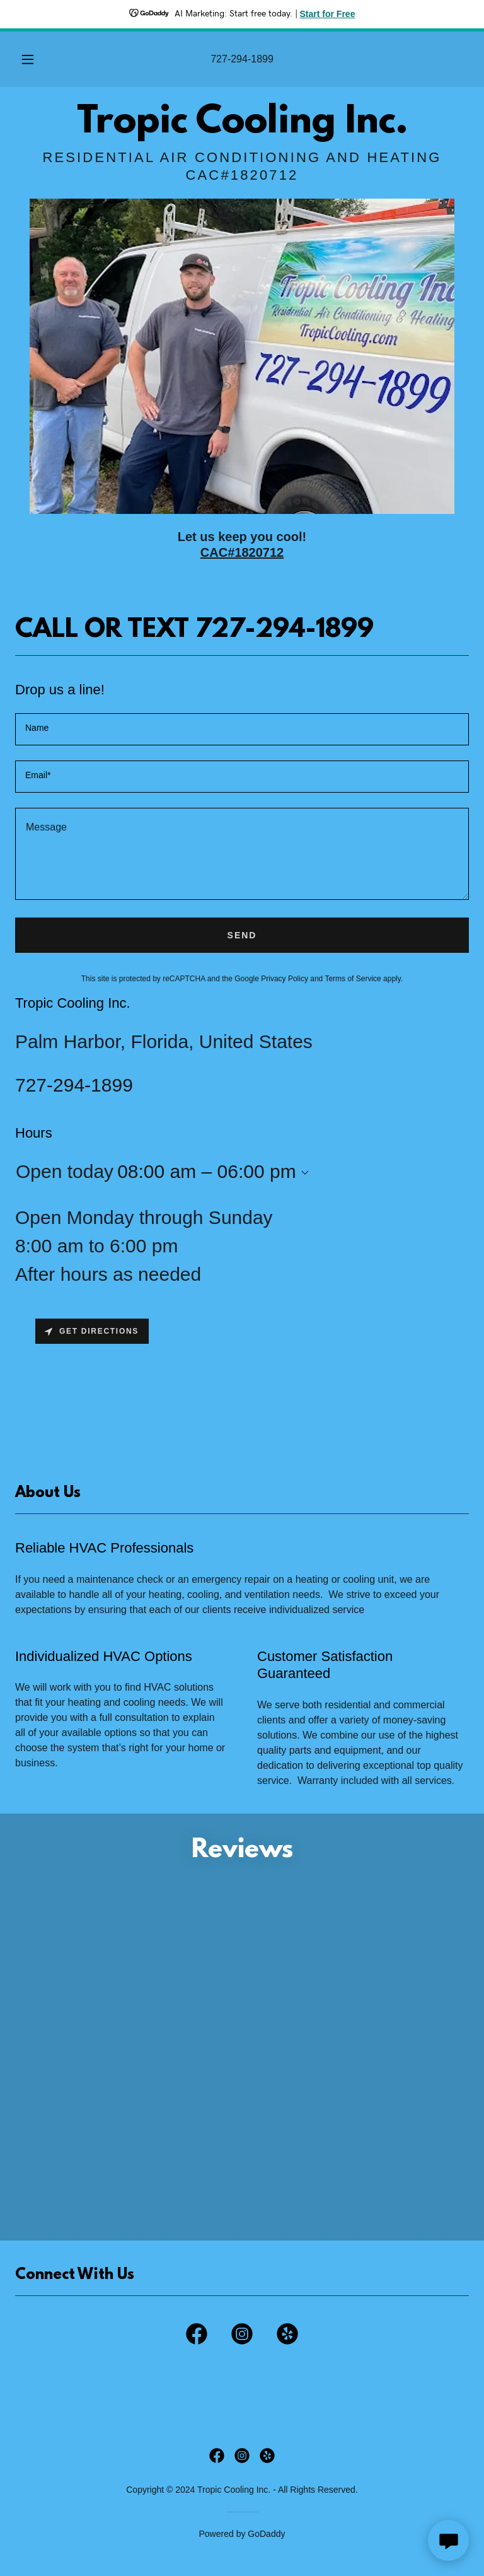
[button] (34, 59)
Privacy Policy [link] (284, 978)
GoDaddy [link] (266, 2534)
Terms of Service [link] (353, 978)
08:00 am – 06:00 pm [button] (206, 1171)
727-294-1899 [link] (242, 59)
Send (242, 935)
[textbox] (242, 729)
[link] (242, 129)
